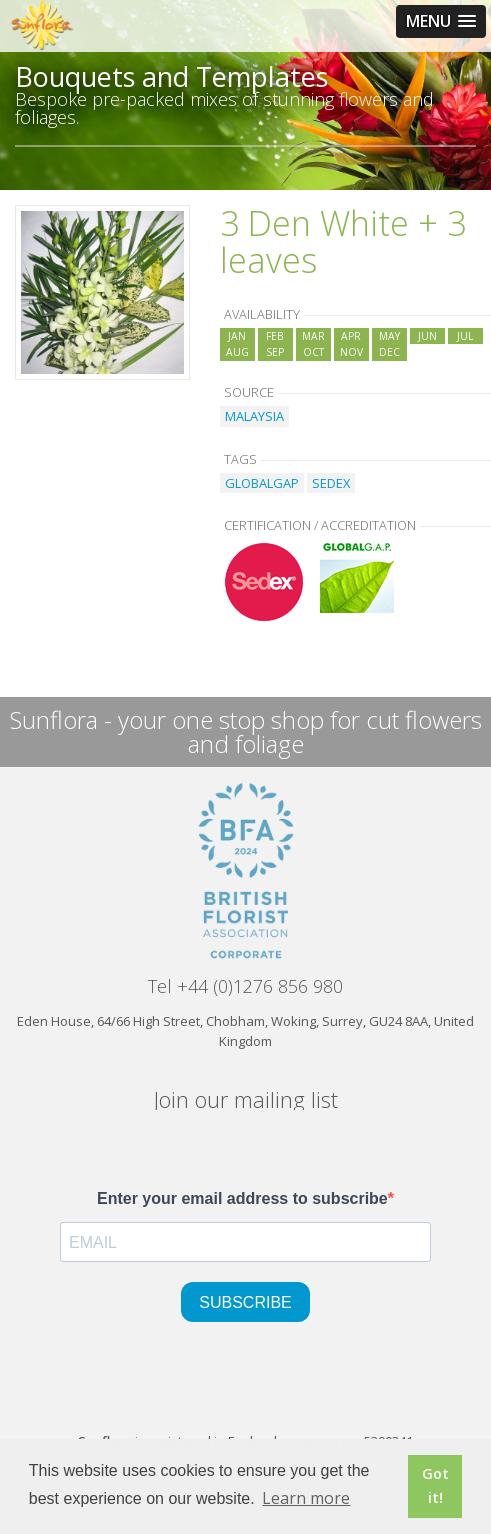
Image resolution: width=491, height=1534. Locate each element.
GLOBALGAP (262, 483)
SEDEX (331, 483)
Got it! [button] (435, 1485)
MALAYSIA (254, 416)
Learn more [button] (306, 1498)
